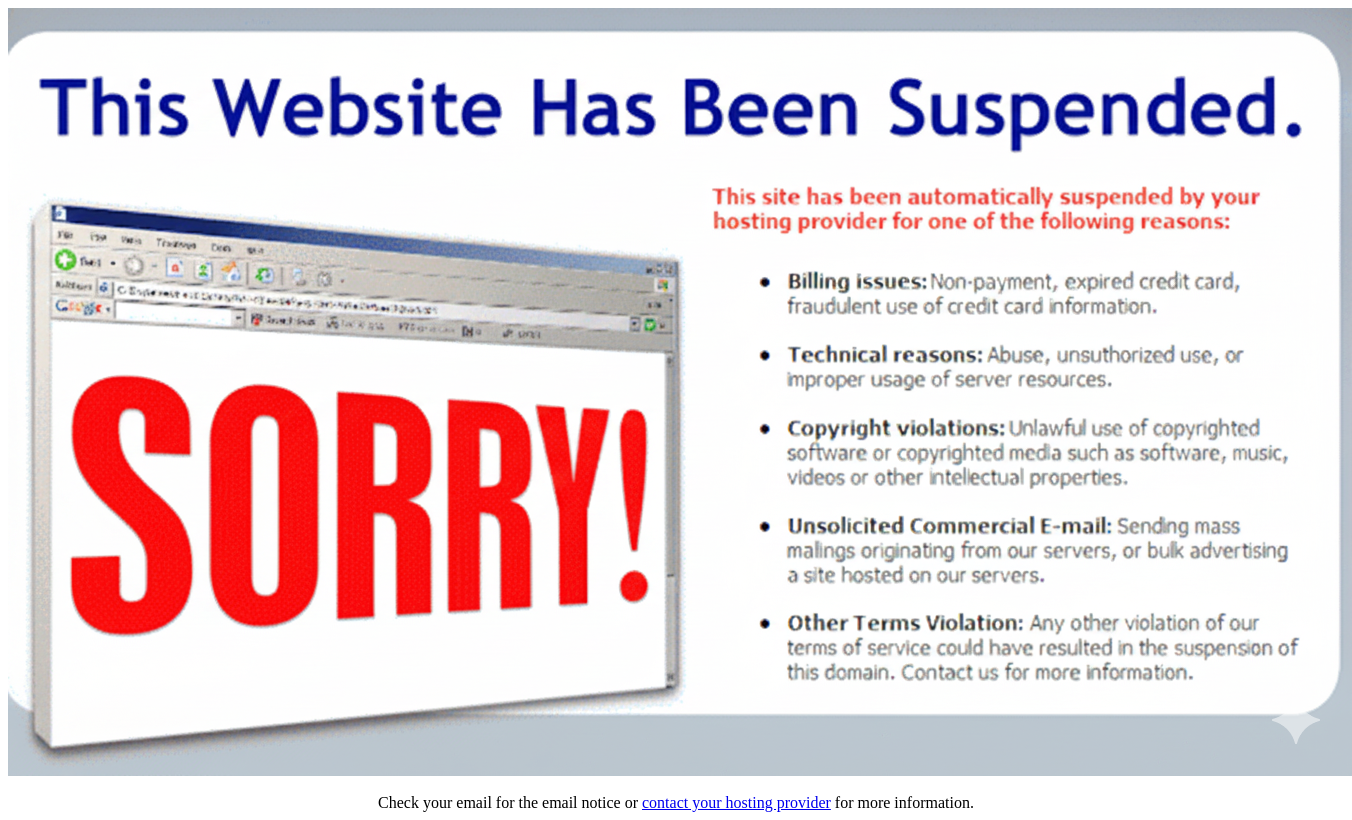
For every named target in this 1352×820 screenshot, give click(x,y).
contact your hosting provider (736, 802)
